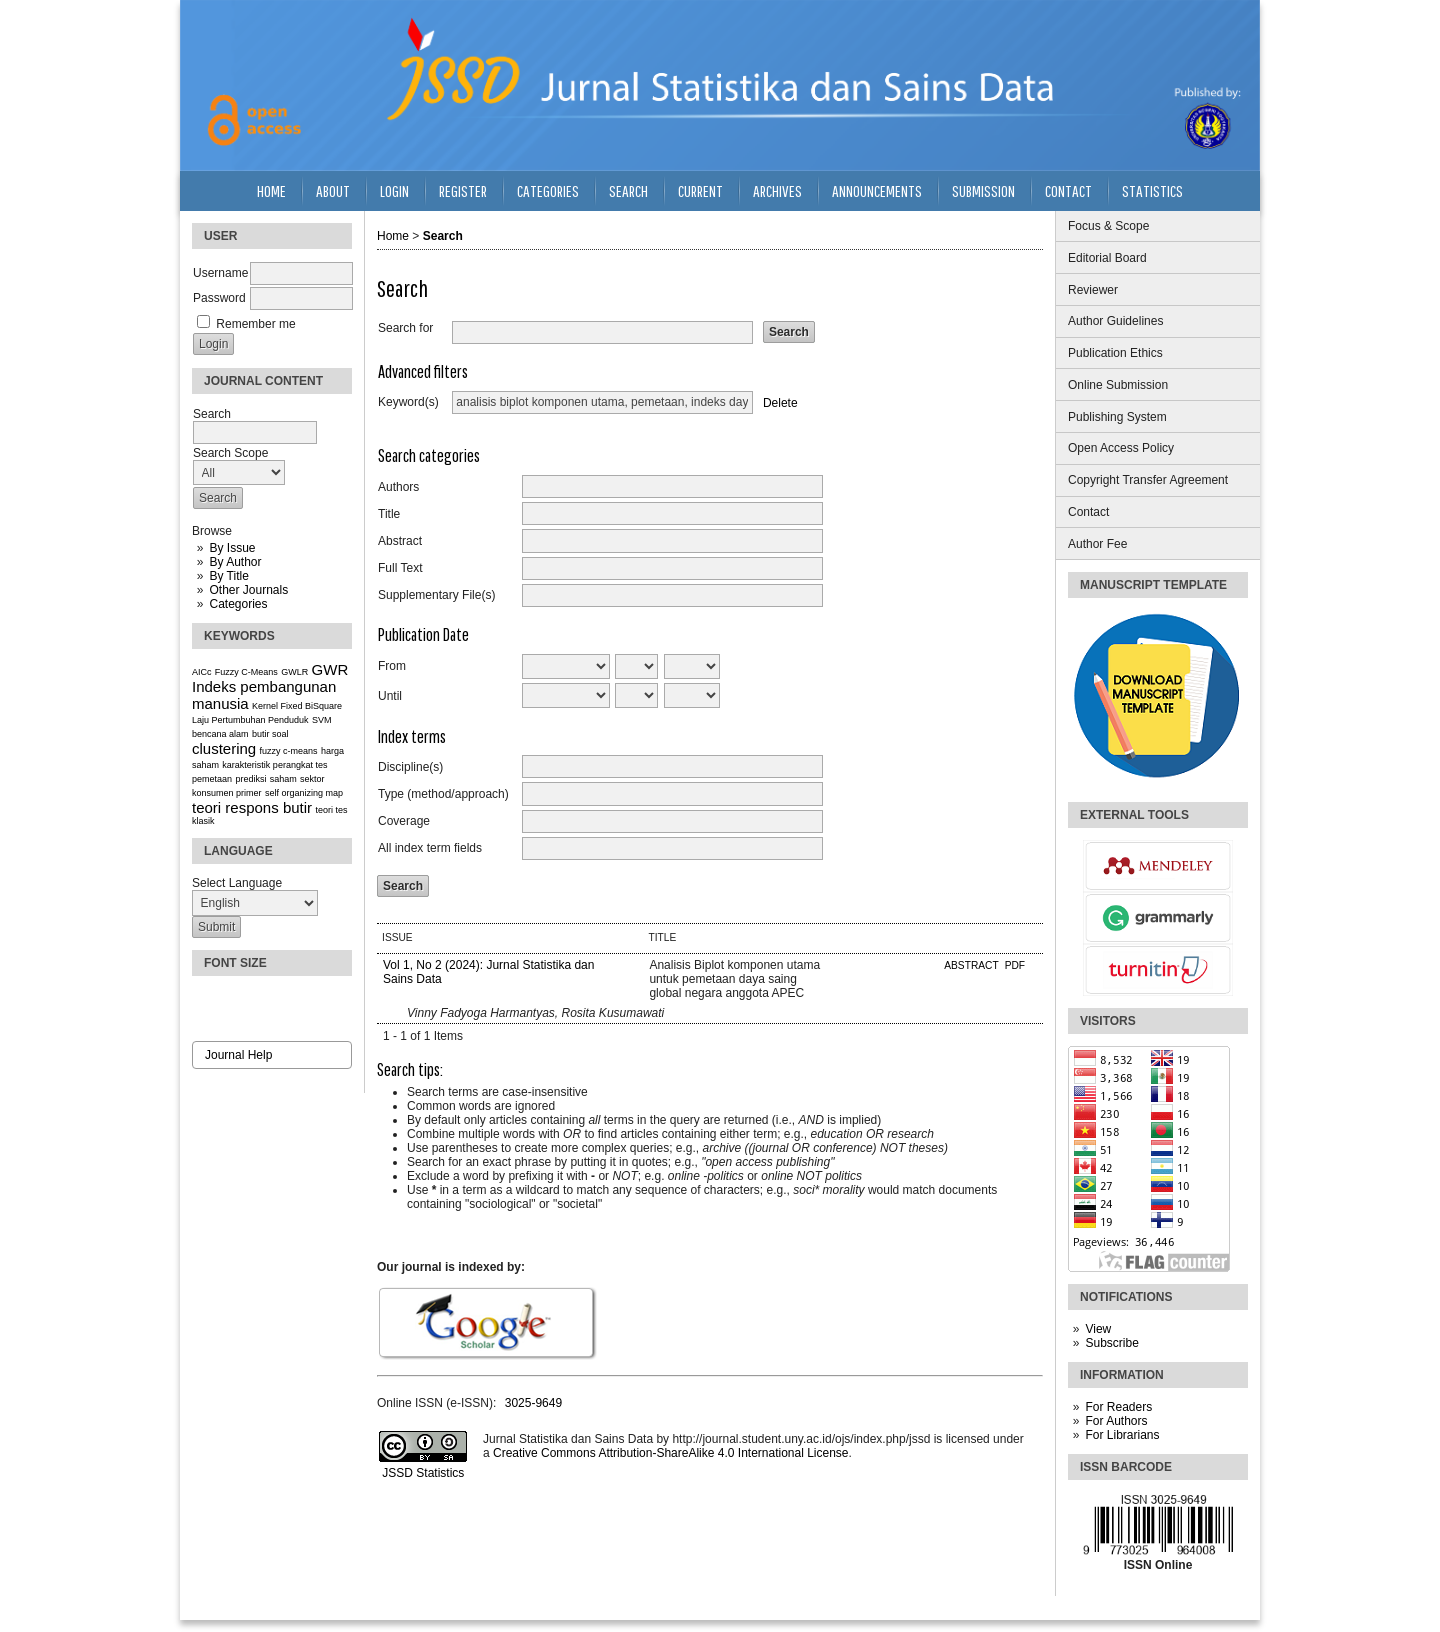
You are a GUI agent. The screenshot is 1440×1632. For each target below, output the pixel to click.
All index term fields (430, 848)
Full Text (400, 568)
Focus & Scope (1108, 226)
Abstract (400, 541)
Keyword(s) (408, 402)
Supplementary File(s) (436, 595)
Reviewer (1093, 290)
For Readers (1118, 1407)
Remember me (255, 324)
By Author (235, 562)
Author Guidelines (1115, 321)
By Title (228, 576)
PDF (1015, 965)
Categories (238, 604)
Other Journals (248, 590)
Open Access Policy (1121, 448)
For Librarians (1122, 1435)
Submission (983, 190)
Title (389, 514)
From (392, 666)
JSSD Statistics (421, 1473)
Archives (777, 190)
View (1098, 1329)
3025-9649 (533, 1403)
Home (271, 190)
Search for (405, 328)
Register (463, 190)
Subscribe (1111, 1343)
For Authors (1116, 1421)
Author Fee (1097, 544)
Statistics (1152, 190)
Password (219, 298)
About (333, 190)
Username (220, 273)
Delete (780, 402)
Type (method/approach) (443, 794)
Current (700, 190)
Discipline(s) (410, 767)
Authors (398, 487)
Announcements (877, 190)
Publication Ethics (1115, 353)
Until (390, 696)
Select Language (237, 883)
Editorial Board (1107, 258)
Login (394, 190)
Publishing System (1117, 417)
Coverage (404, 821)
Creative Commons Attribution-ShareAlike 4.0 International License (671, 1453)
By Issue (232, 548)
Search (628, 190)
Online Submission (1118, 385)
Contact (1088, 512)
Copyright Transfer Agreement (1148, 480)
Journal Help (238, 1055)
